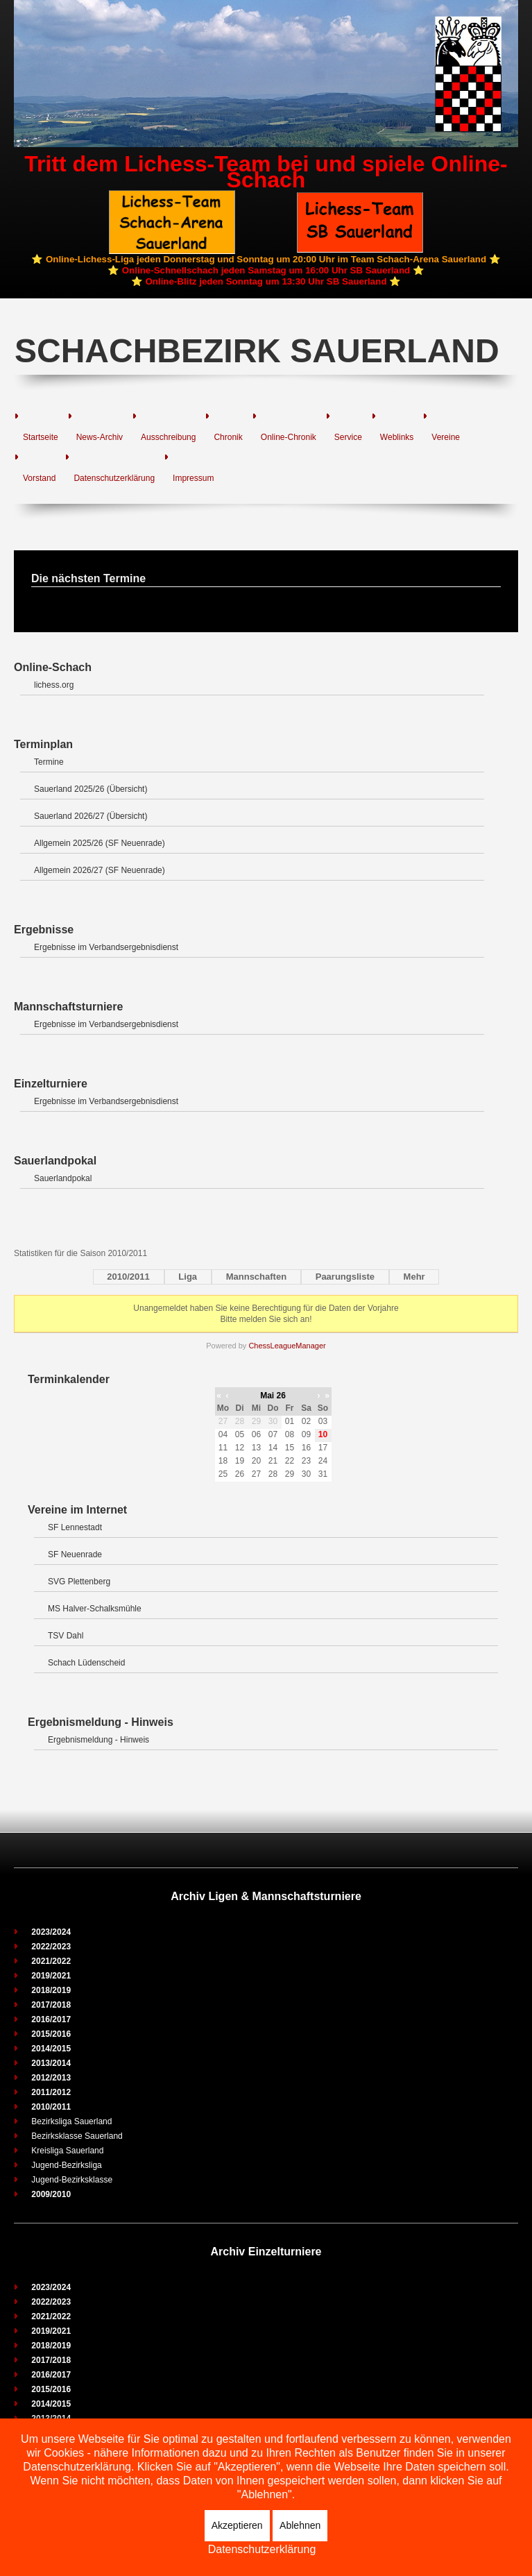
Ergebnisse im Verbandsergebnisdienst (106, 947)
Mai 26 (273, 1395)
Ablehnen (300, 2525)
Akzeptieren (237, 2525)
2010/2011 (128, 1276)
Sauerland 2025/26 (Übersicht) (90, 789)
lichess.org (54, 685)
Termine (49, 762)
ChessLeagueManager (286, 1345)
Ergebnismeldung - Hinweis (98, 1740)
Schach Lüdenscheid (86, 1663)
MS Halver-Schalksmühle (94, 1608)
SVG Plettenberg (79, 1581)
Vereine (445, 437)
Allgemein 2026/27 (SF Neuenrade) (99, 870)
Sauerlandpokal (63, 1178)
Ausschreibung (168, 437)
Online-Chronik (288, 437)
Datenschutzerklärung (114, 478)
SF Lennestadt (75, 1527)
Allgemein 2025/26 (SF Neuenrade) (99, 843)
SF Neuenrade (75, 1554)
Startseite (40, 437)
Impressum (193, 478)
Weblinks (396, 437)
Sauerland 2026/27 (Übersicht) (90, 816)
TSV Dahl (65, 1636)
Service (348, 437)
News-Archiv (99, 437)
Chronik (228, 437)
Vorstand (39, 478)
